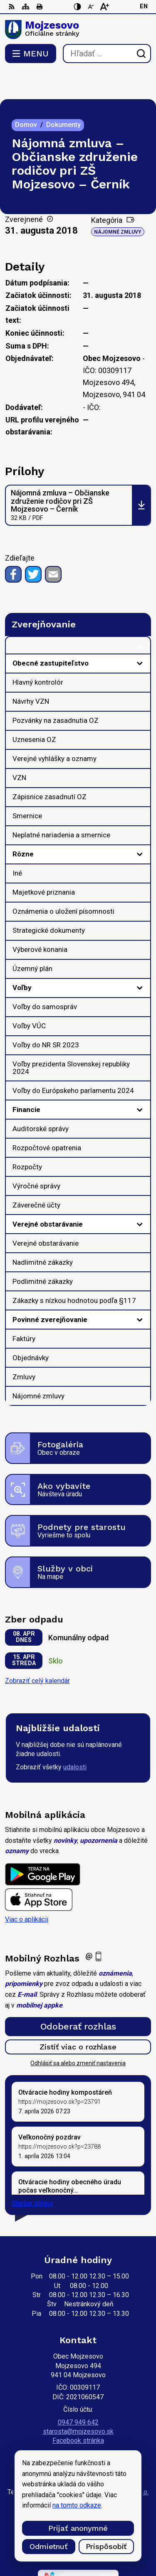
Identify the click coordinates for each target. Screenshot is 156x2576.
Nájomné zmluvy (117, 202)
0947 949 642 (78, 2393)
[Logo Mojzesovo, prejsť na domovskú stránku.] (78, 29)
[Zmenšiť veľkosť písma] (91, 6)
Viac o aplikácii (26, 1890)
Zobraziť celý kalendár (37, 1651)
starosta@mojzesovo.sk (78, 2402)
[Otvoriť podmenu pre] (140, 634)
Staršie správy (32, 2174)
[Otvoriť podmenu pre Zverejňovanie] (140, 618)
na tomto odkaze (76, 2505)
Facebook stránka (78, 2411)
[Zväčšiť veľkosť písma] (104, 6)
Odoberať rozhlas (78, 1997)
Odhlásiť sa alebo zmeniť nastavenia (78, 2033)
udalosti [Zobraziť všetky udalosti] (75, 1738)
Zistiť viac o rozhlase (78, 2017)
